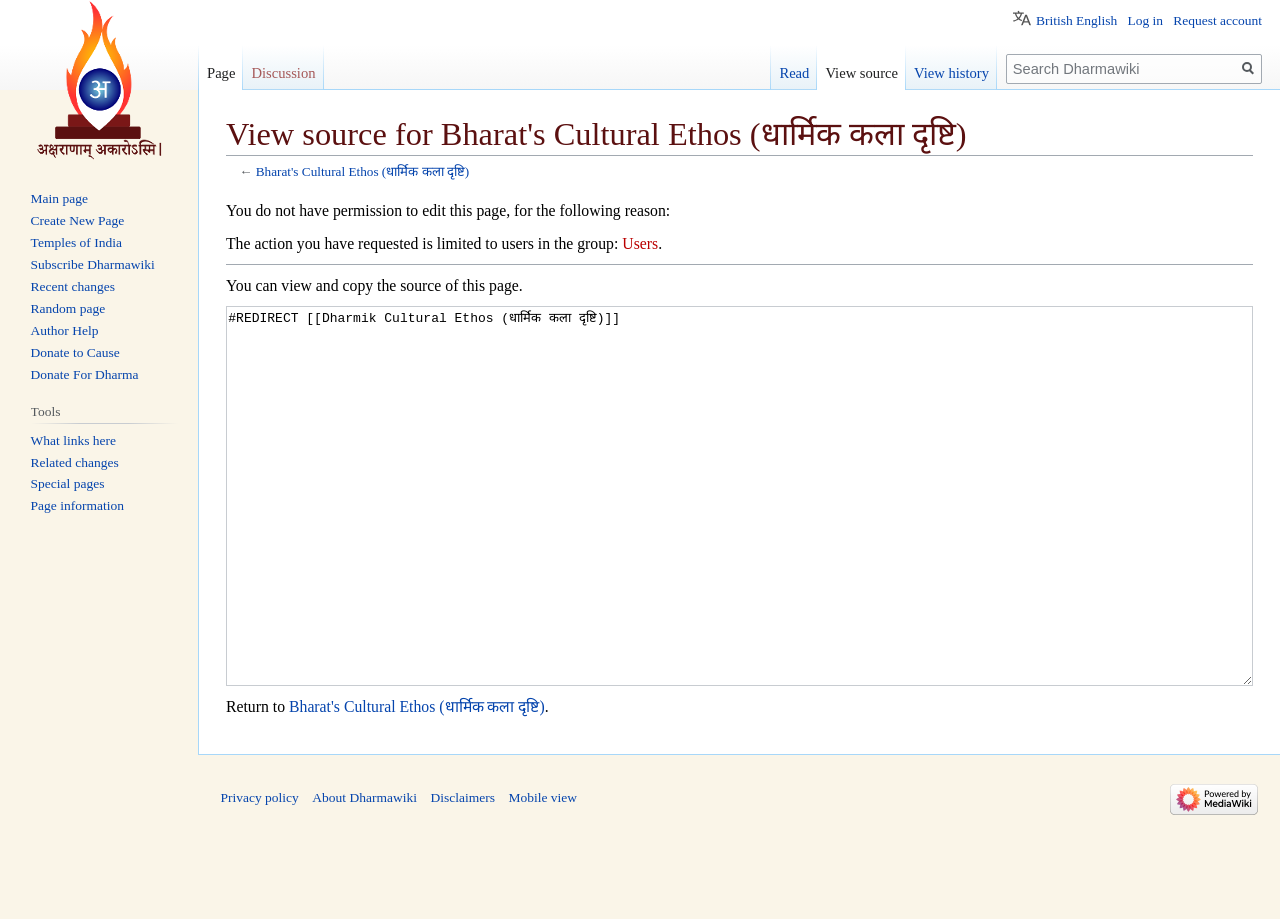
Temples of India (76, 242)
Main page (59, 198)
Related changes (75, 462)
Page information (77, 505)
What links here (73, 440)
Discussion (283, 73)
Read (794, 73)
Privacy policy (260, 872)
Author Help (65, 330)
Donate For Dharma (85, 374)
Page (221, 73)
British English (1076, 20)
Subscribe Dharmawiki (93, 264)
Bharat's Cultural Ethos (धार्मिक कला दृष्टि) (363, 171)
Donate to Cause (75, 352)
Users (640, 243)
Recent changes (73, 286)
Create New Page (78, 220)
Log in (1145, 20)
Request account (1217, 20)
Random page (68, 308)
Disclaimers (462, 872)
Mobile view (542, 872)
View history (951, 73)
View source (861, 73)
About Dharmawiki (364, 872)
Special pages (68, 483)
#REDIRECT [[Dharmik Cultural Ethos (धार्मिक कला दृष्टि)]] (739, 533)
